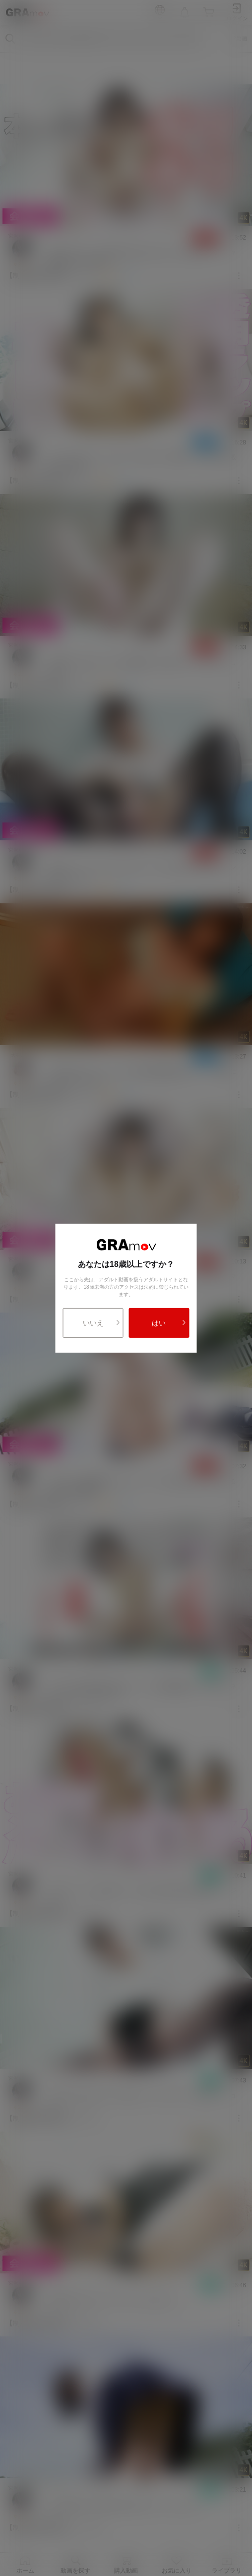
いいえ (102, 1323)
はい (169, 1323)
